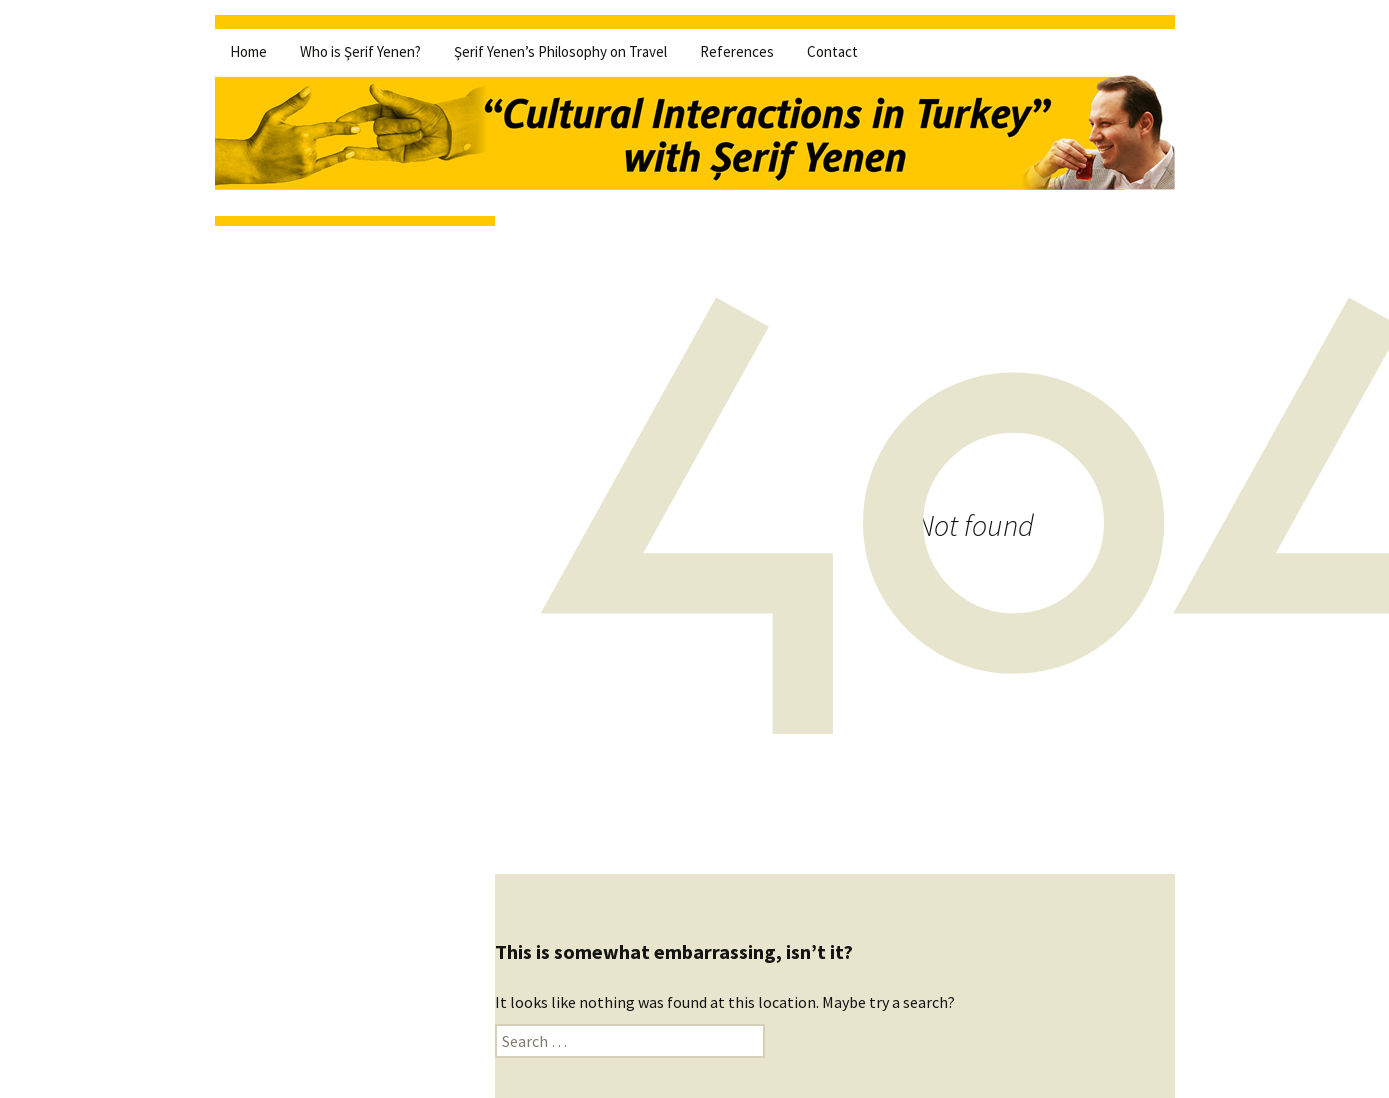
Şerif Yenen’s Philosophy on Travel (560, 51)
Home (248, 51)
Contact (832, 51)
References (737, 51)
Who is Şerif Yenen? (360, 51)
